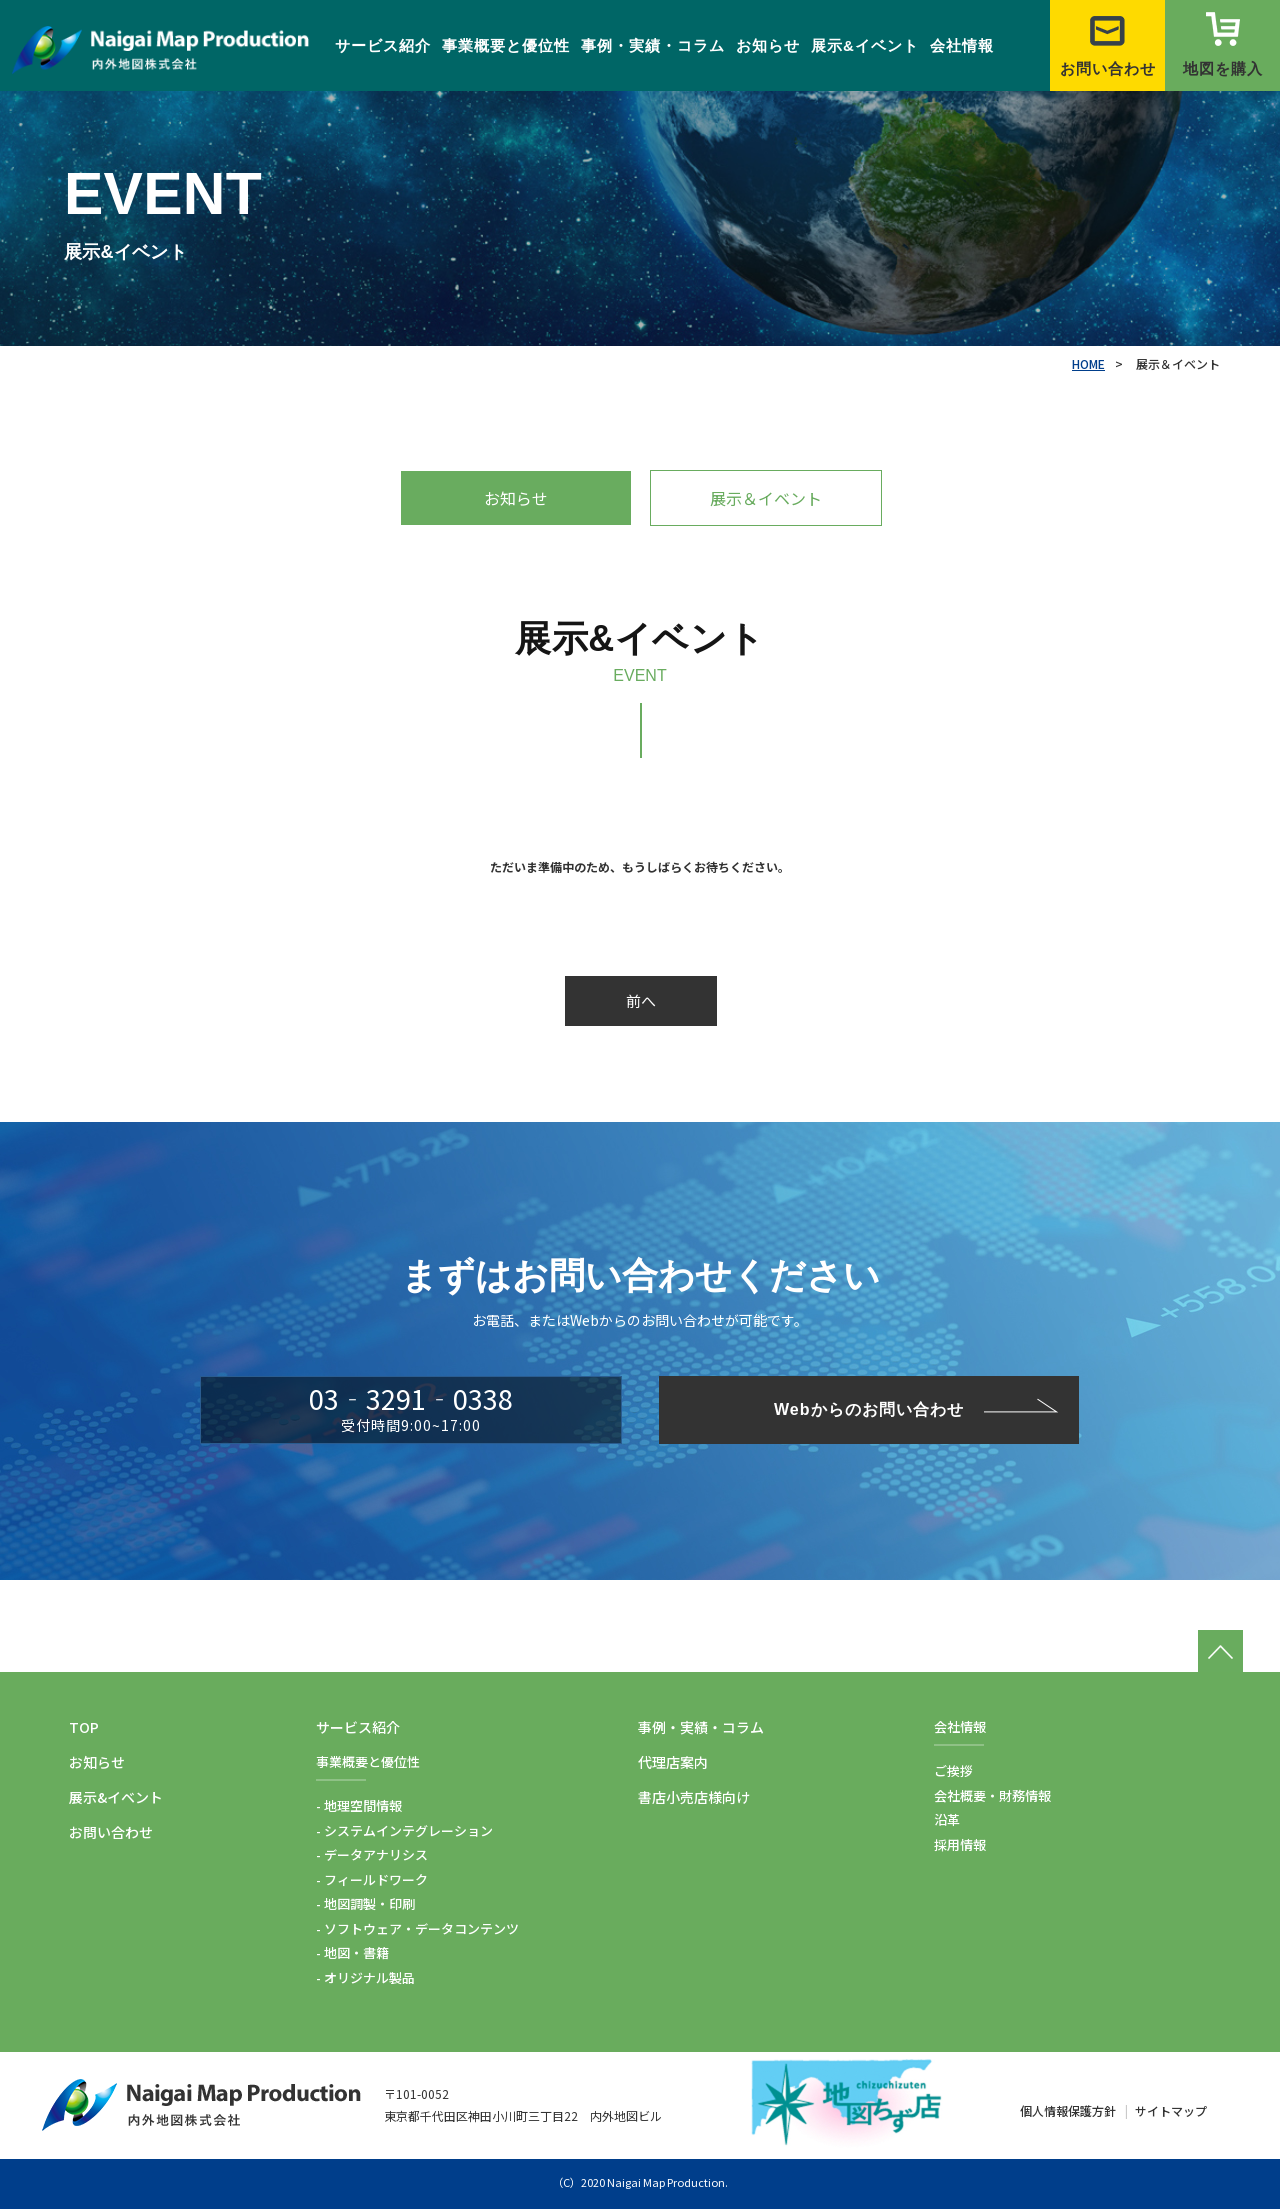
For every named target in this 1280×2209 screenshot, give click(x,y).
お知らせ (768, 45)
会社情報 (962, 45)
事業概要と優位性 (506, 45)
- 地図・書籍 (352, 1952)
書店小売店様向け (694, 1797)
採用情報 (960, 1844)
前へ (641, 1000)
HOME (1088, 363)
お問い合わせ (1108, 44)
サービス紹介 (383, 45)
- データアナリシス (372, 1854)
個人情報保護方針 (1068, 2110)
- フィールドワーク (372, 1879)
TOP (84, 1727)
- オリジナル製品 (365, 1977)
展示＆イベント (766, 498)
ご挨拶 (953, 1770)
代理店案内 (673, 1762)
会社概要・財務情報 (992, 1795)
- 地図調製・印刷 (365, 1903)
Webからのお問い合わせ (868, 1409)
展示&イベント (865, 45)
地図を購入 (1223, 44)
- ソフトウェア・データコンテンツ (417, 1928)
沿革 (947, 1819)
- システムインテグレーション (404, 1830)
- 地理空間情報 (359, 1805)
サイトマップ (1171, 2110)
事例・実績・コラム (653, 45)
